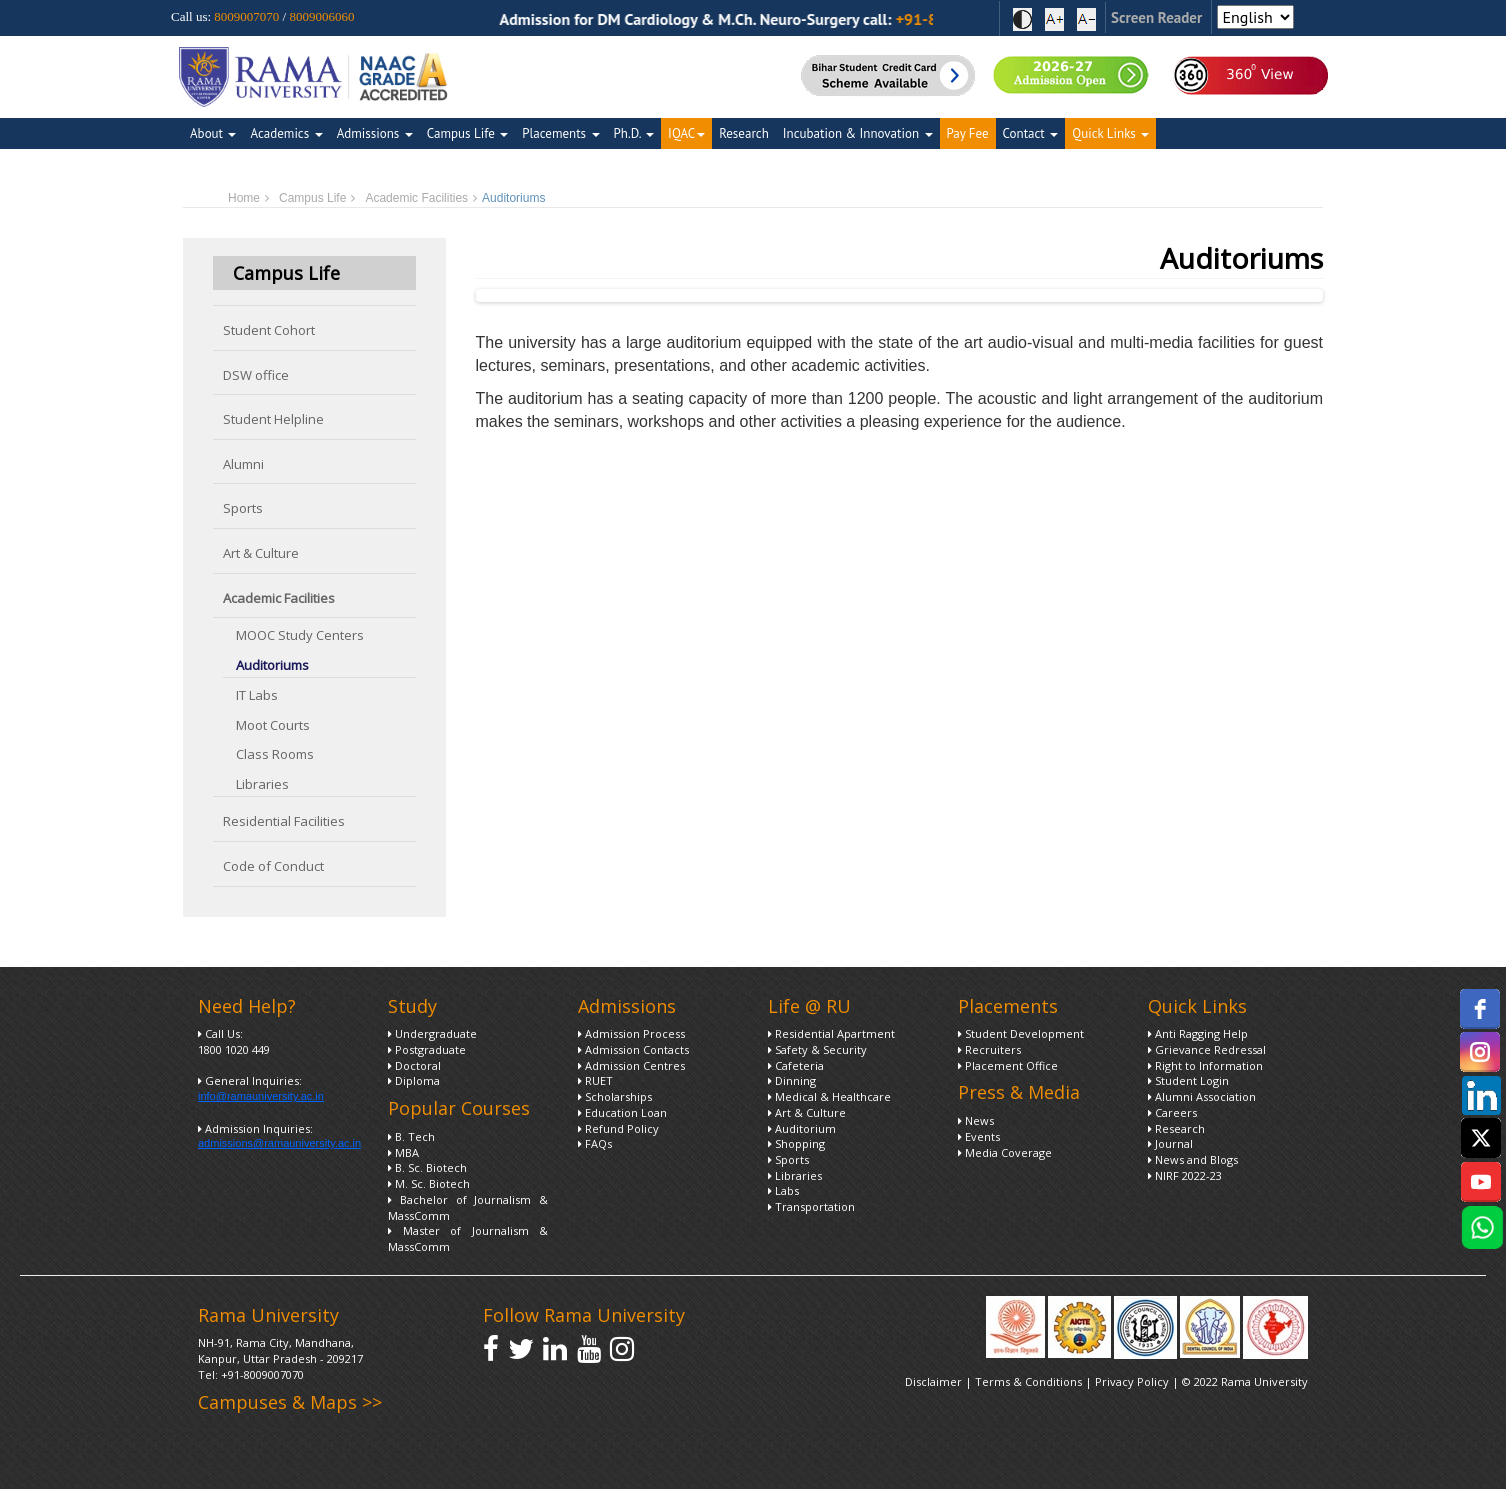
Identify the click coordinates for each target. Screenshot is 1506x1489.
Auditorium (802, 1128)
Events (979, 1136)
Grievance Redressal (1207, 1049)
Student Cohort (269, 330)
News (976, 1120)
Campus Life (467, 133)
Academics (286, 133)
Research (744, 133)
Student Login (1188, 1080)
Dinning (792, 1080)
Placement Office (1008, 1065)
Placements (560, 133)
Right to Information (1205, 1065)
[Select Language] (1255, 17)
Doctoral (414, 1065)
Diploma (414, 1080)
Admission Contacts (633, 1049)
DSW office (256, 375)
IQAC (686, 133)
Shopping (796, 1143)
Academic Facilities (416, 198)
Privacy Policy (1133, 1381)
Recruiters (989, 1049)
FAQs (595, 1143)
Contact (1031, 133)
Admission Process (631, 1033)
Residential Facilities (284, 821)
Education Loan (622, 1112)
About (213, 133)
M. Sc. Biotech (429, 1183)
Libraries (262, 784)
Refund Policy (618, 1128)
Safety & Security (817, 1049)
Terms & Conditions (1028, 1381)
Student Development (1021, 1033)
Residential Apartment (831, 1033)
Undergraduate (432, 1033)
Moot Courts (273, 725)
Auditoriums (272, 665)
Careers (1172, 1112)
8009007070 (246, 16)
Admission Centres (631, 1065)
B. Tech (411, 1136)
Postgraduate (427, 1049)
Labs (783, 1190)
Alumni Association (1202, 1096)
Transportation (811, 1206)
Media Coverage (1005, 1152)
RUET (595, 1080)
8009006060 (321, 16)
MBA (403, 1152)
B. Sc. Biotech (427, 1167)
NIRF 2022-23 (1185, 1175)
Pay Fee (968, 133)
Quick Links (1110, 133)
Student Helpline (273, 419)
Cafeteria (796, 1065)
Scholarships (615, 1096)
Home (244, 198)
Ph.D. (634, 133)
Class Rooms (275, 754)
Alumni (243, 464)
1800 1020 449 (234, 1049)
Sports (243, 508)
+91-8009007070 (262, 1374)
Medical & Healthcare (829, 1096)
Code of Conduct (273, 866)
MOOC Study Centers (300, 635)
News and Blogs (1193, 1159)
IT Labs (257, 695)
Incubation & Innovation (858, 133)
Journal (1170, 1143)
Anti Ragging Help (1198, 1033)
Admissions (375, 133)
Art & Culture (261, 553)
